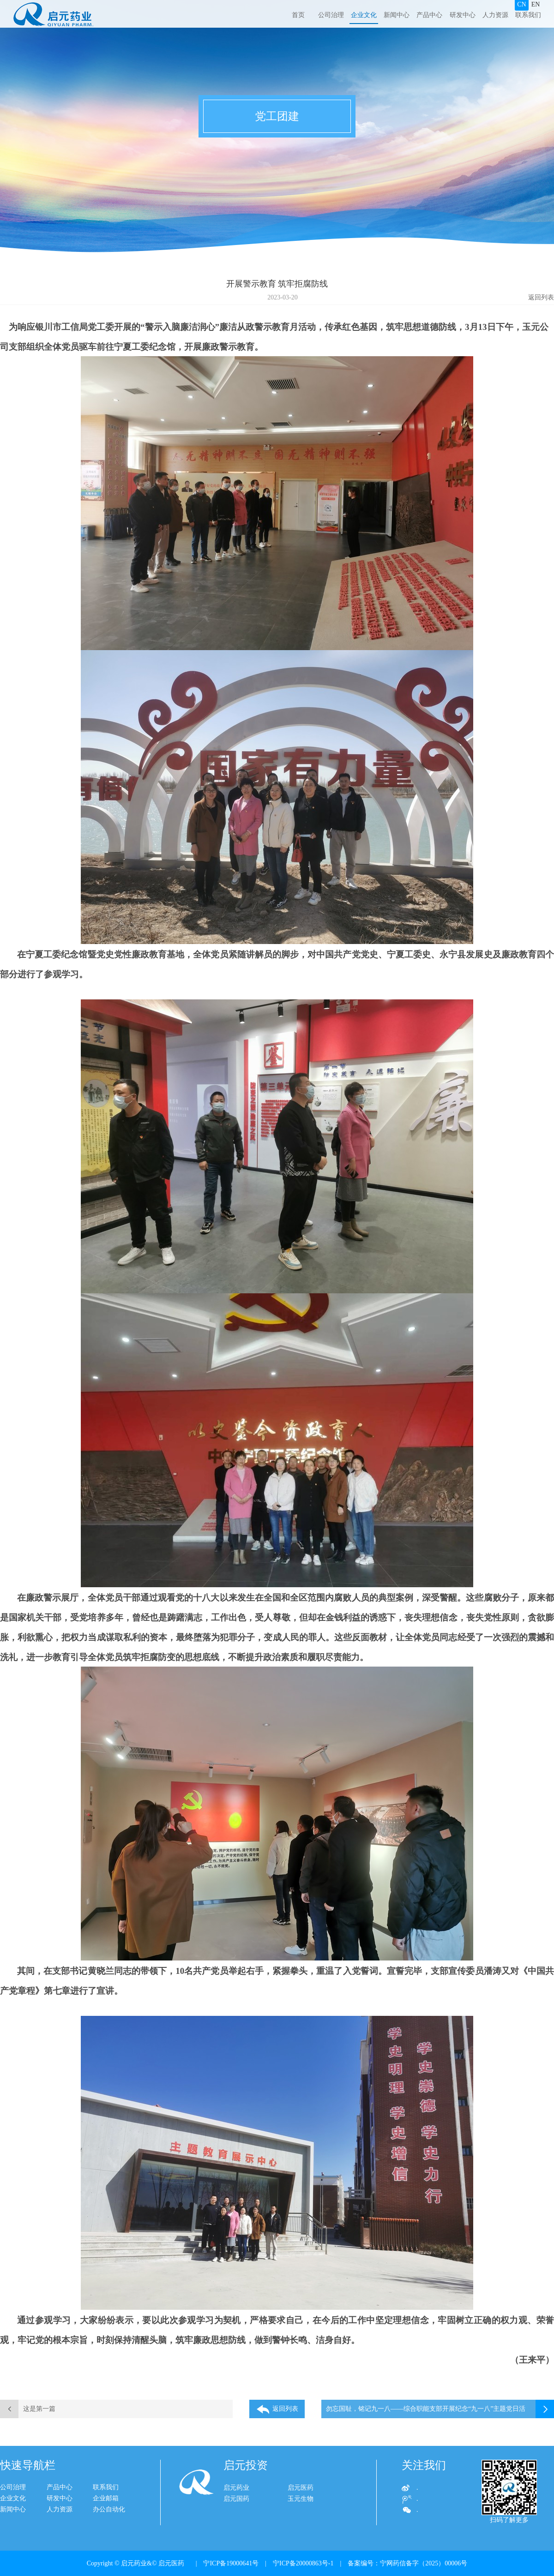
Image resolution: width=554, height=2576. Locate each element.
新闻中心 (396, 15)
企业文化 (364, 15)
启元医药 (300, 2491)
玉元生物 (300, 2502)
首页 (298, 15)
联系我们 (528, 15)
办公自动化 (100, 2509)
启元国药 (236, 2502)
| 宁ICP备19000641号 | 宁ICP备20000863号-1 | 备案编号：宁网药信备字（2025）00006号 (328, 2563)
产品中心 (429, 15)
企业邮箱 (96, 2498)
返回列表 (541, 297)
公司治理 (331, 15)
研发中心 (463, 15)
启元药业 (236, 2491)
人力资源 (495, 15)
